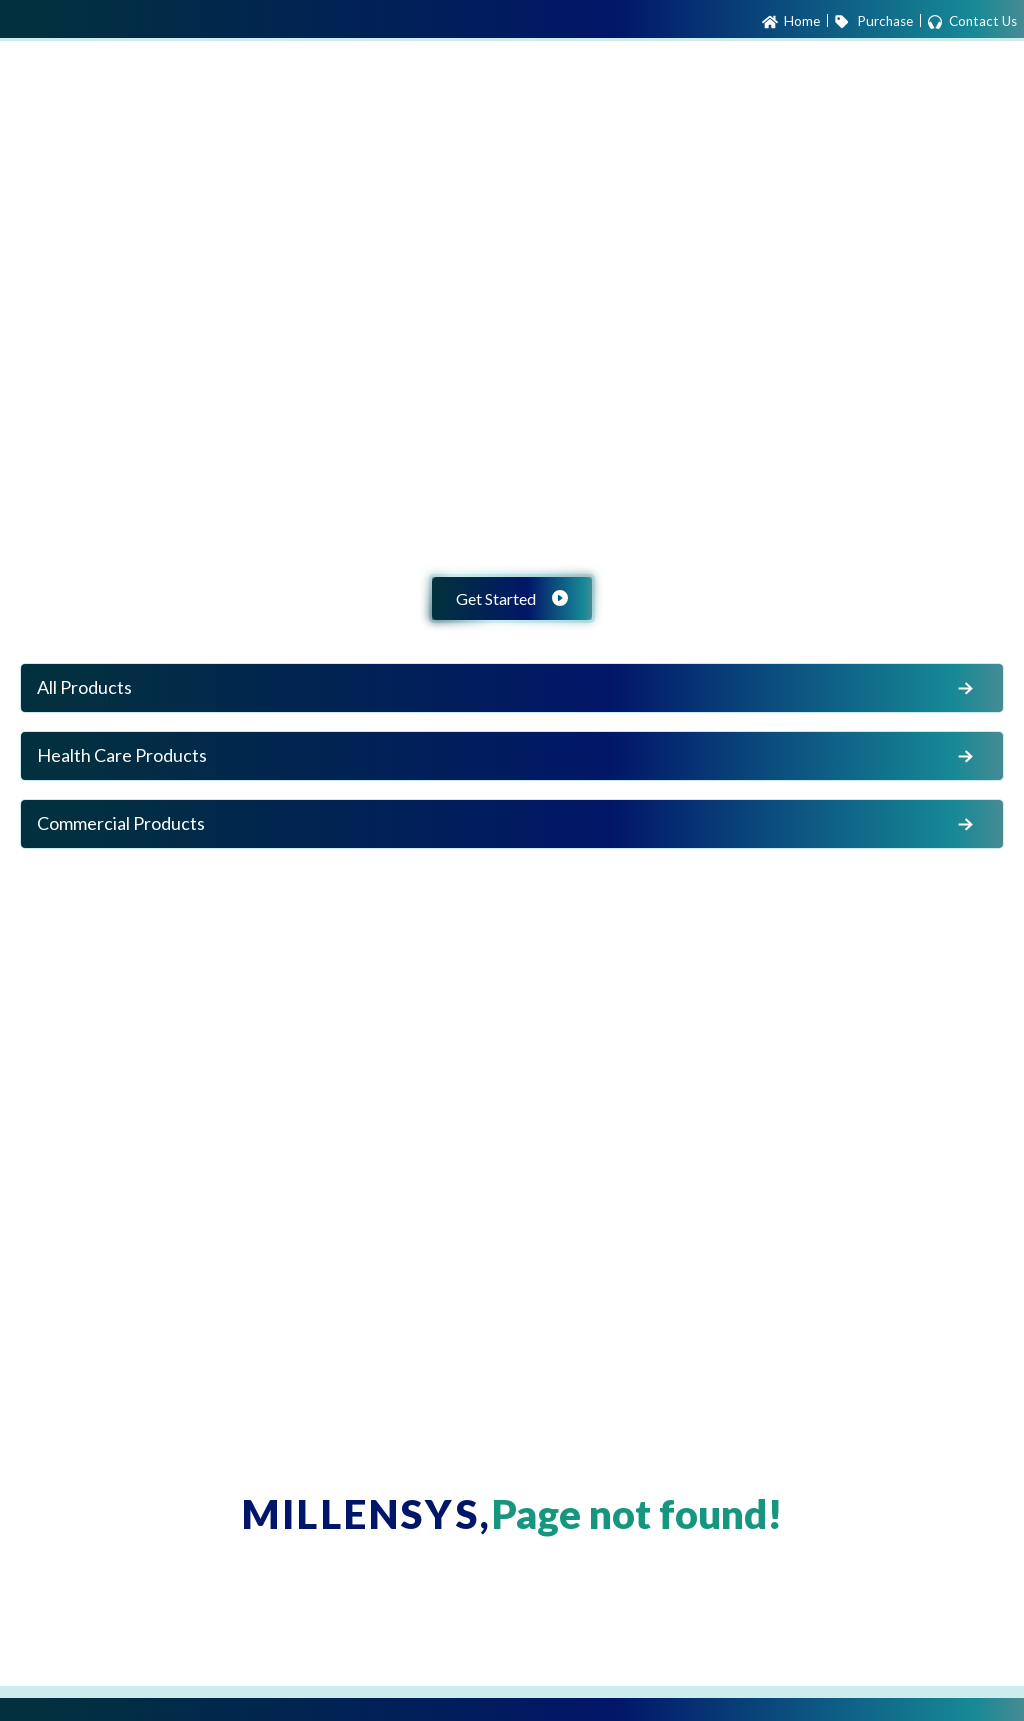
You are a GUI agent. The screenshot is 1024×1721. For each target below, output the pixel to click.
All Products (507, 688)
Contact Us (972, 22)
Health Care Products (507, 756)
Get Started (512, 598)
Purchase (873, 22)
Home (791, 22)
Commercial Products (507, 824)
